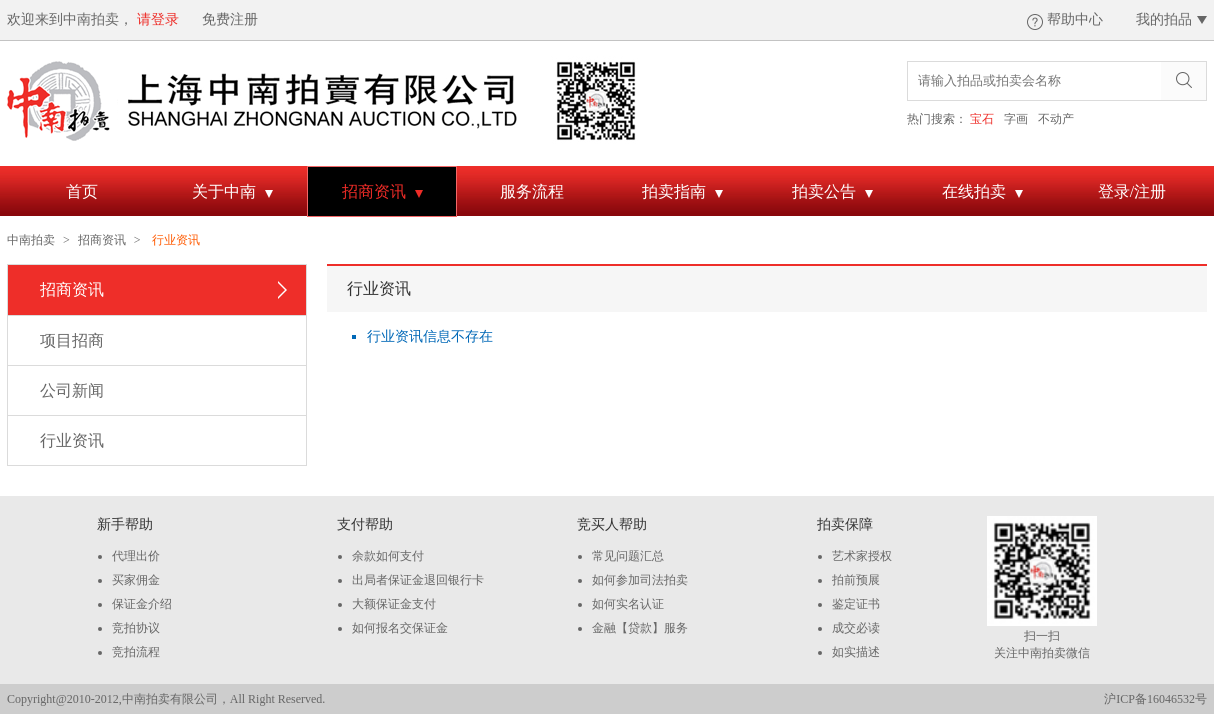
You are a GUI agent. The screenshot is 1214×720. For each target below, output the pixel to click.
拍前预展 (856, 580)
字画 (1016, 119)
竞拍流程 (136, 652)
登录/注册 (1132, 191)
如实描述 (856, 652)
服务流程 (532, 191)
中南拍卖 (31, 240)
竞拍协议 (136, 628)
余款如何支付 (388, 556)
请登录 (158, 19)
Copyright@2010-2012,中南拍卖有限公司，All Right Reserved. (166, 699)
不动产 (1056, 119)
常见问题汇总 (628, 556)
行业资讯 (72, 440)
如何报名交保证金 (400, 628)
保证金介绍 (142, 604)
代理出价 (136, 556)
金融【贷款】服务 (640, 628)
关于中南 (232, 194)
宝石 (982, 119)
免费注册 (230, 19)
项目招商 (72, 340)
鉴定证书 (856, 604)
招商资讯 (382, 194)
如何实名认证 (628, 604)
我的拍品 (1164, 19)
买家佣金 (136, 580)
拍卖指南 (682, 194)
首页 (82, 191)
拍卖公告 (832, 194)
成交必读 (856, 628)
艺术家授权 (862, 556)
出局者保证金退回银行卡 (418, 580)
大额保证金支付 (394, 604)
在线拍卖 (982, 194)
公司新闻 (72, 390)
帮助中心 (1075, 19)
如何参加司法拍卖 (640, 580)
